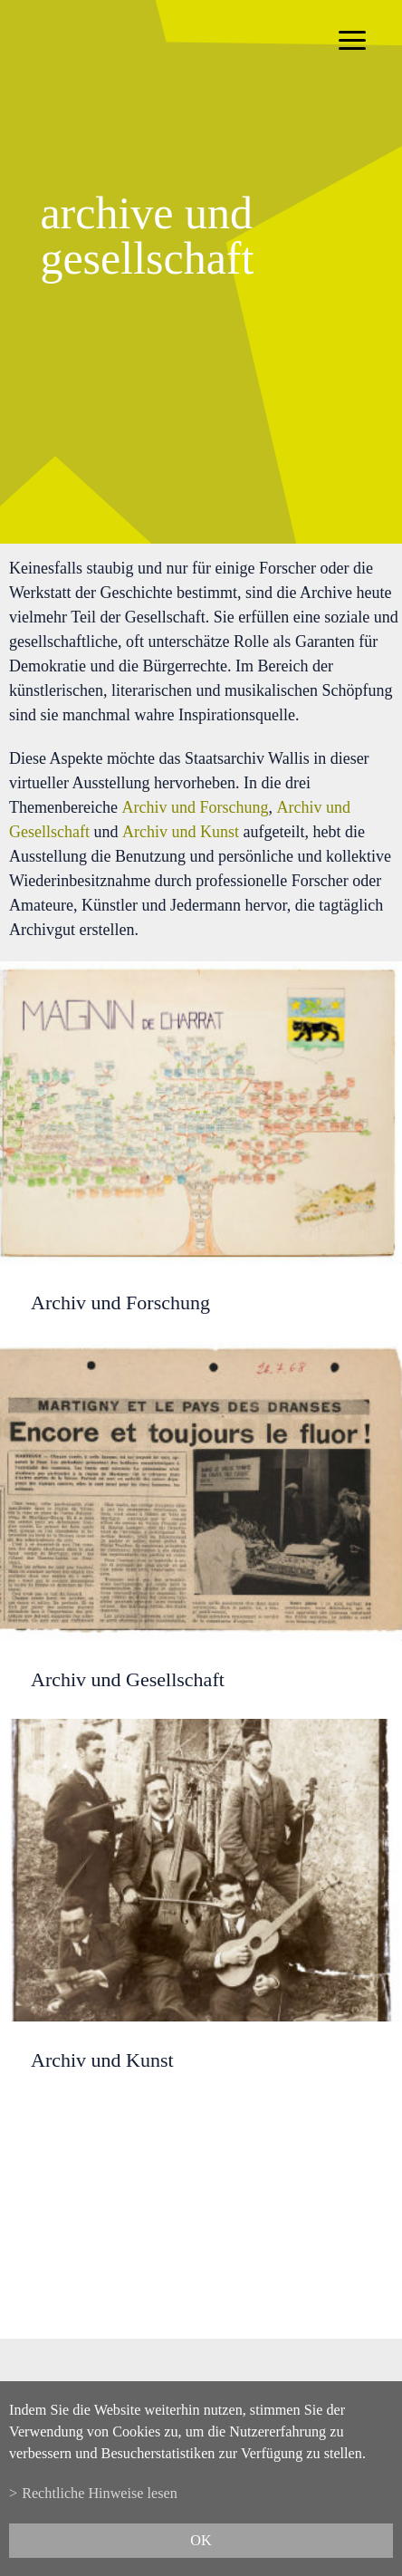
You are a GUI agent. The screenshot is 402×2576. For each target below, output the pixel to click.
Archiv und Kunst (180, 832)
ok (200, 2541)
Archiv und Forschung (194, 807)
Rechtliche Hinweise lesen (99, 2493)
